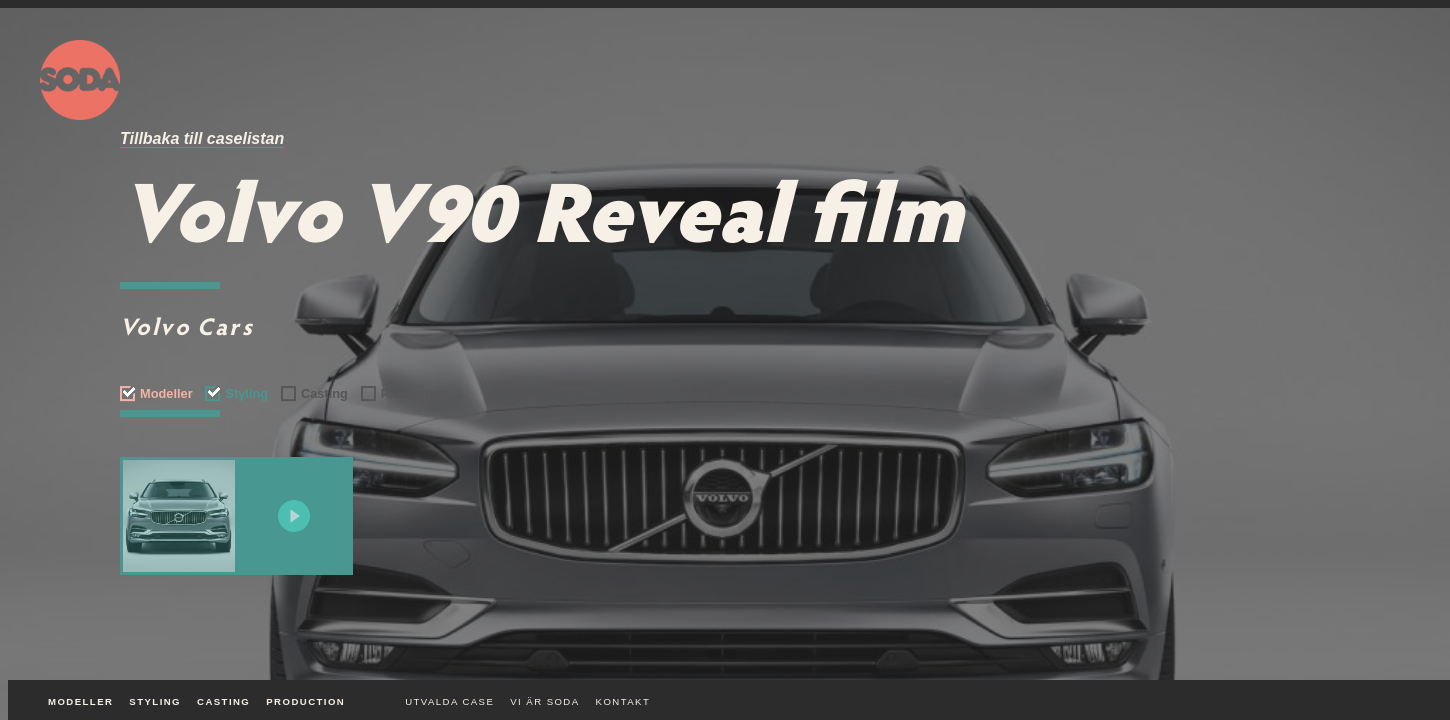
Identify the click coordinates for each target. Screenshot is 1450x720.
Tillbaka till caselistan (202, 138)
